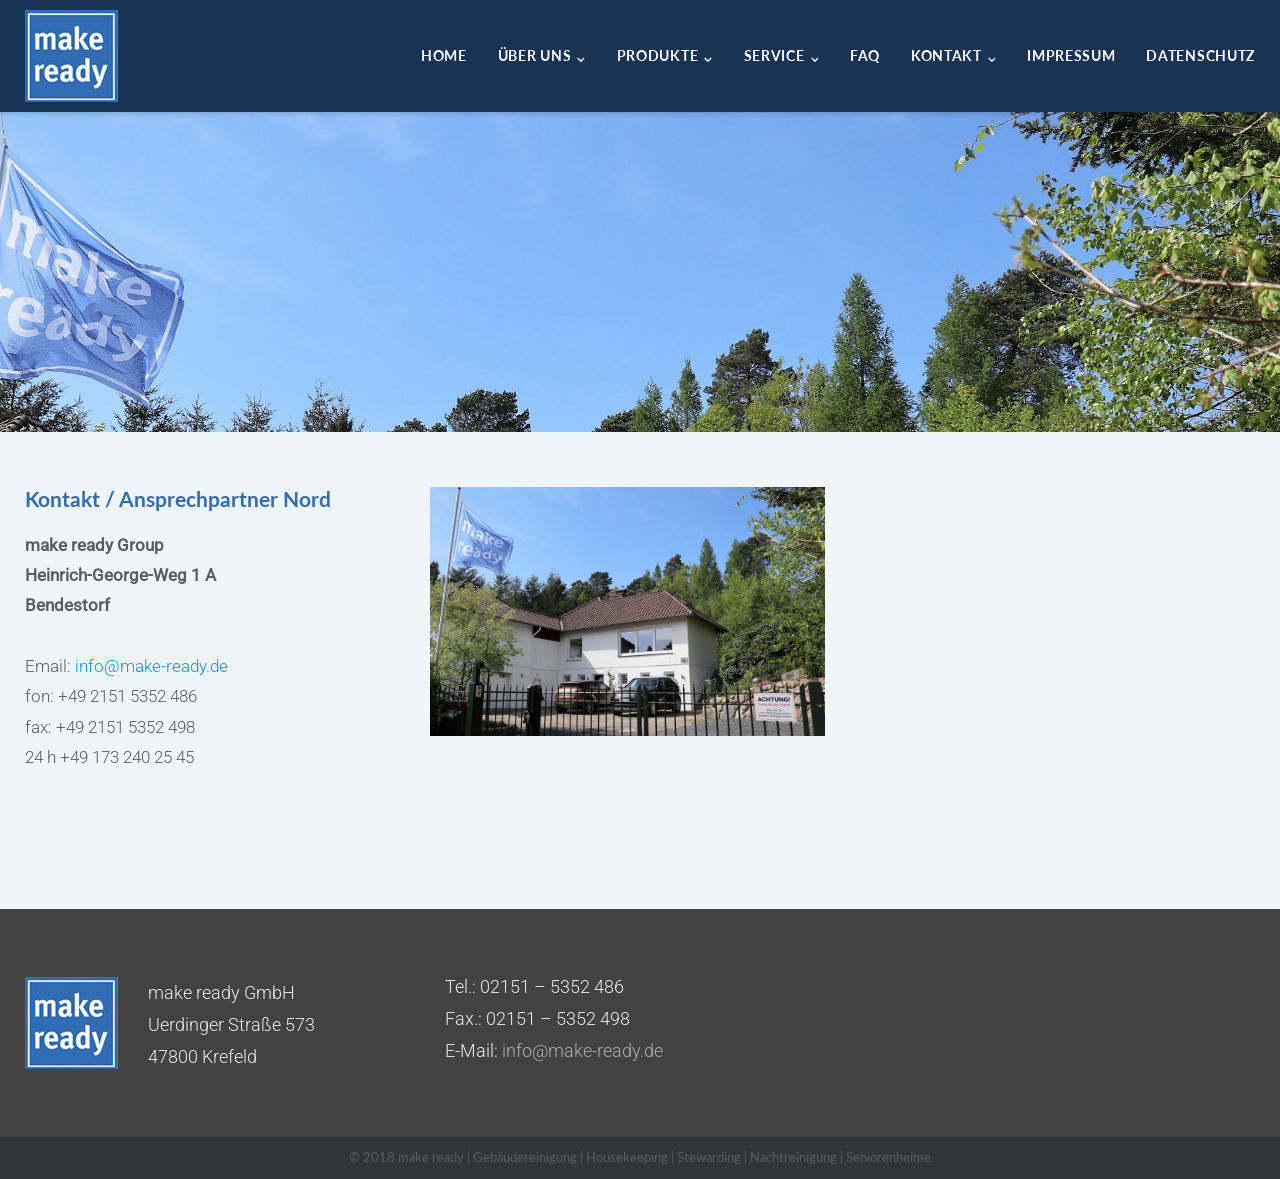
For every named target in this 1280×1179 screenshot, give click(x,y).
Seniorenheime (888, 1157)
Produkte (658, 55)
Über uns (535, 55)
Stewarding (709, 1157)
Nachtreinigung (793, 1157)
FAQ (865, 55)
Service (774, 55)
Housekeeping (627, 1157)
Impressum (1071, 55)
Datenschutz (1200, 55)
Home (444, 55)
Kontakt (946, 55)
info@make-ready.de (151, 666)
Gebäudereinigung (525, 1157)
